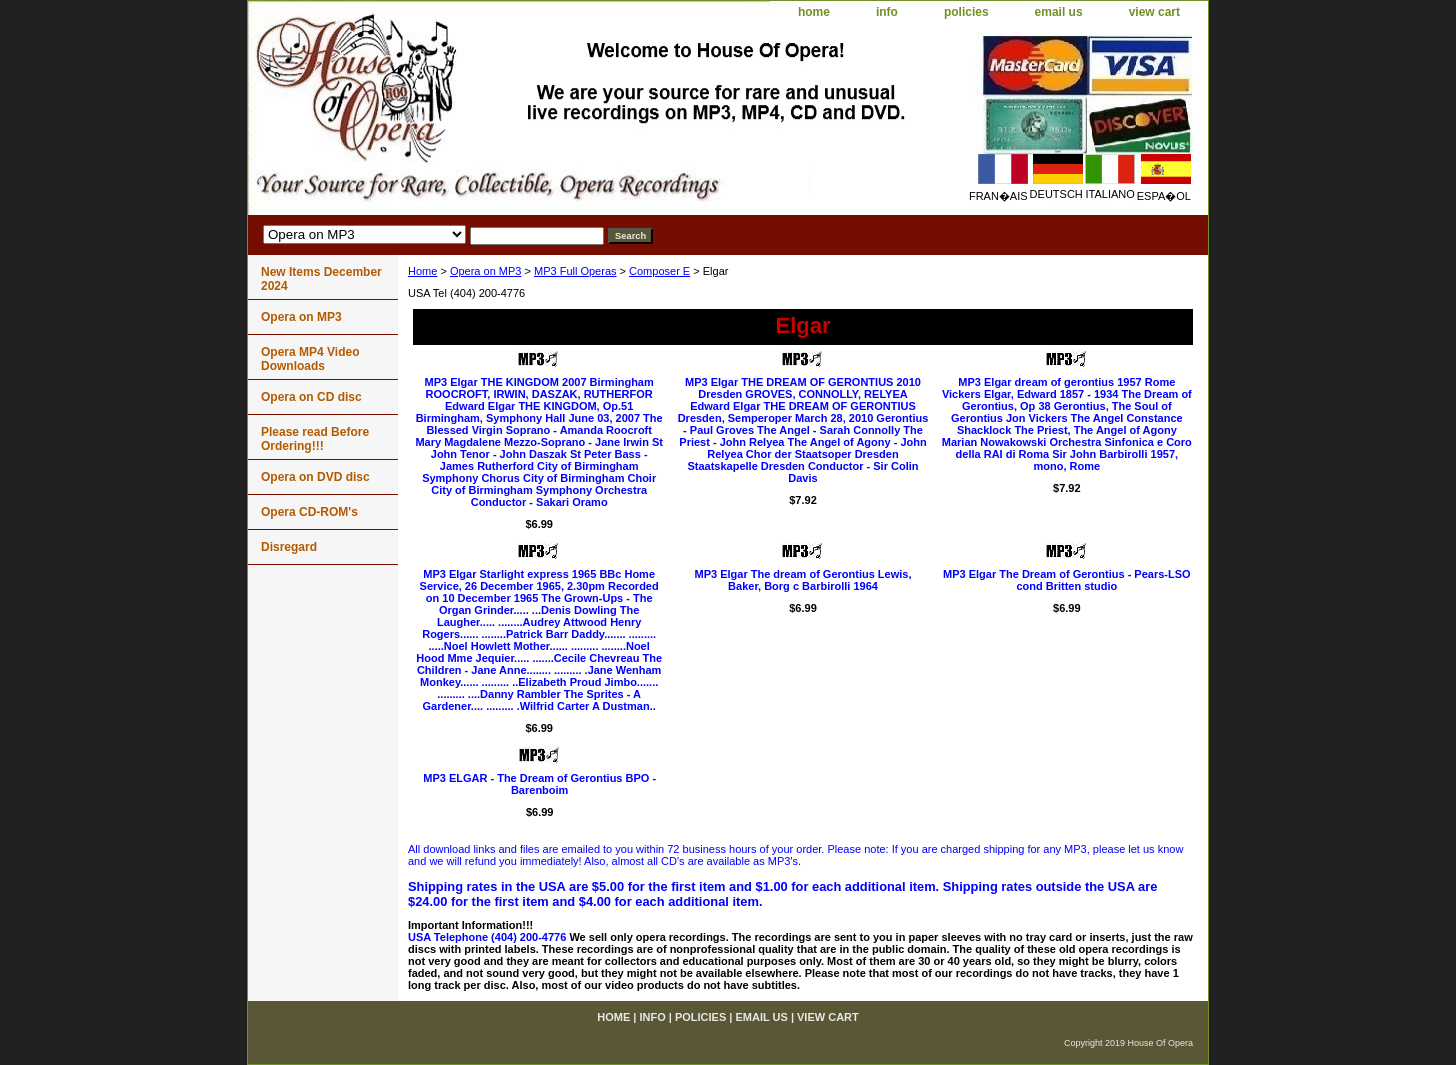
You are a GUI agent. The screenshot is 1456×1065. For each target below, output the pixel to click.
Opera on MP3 (486, 271)
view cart (1154, 12)
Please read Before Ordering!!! (315, 439)
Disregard (289, 547)
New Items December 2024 (321, 279)
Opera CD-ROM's (309, 512)
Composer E (659, 271)
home (814, 12)
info (887, 12)
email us (1059, 12)
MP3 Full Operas (575, 271)
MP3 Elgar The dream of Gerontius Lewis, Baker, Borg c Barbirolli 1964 (802, 580)
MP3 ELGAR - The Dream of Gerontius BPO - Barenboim (539, 784)
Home (422, 271)
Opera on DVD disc (315, 477)
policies (966, 12)
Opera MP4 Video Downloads (310, 359)
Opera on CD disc (311, 397)
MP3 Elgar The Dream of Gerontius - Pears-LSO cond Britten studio (1067, 580)
